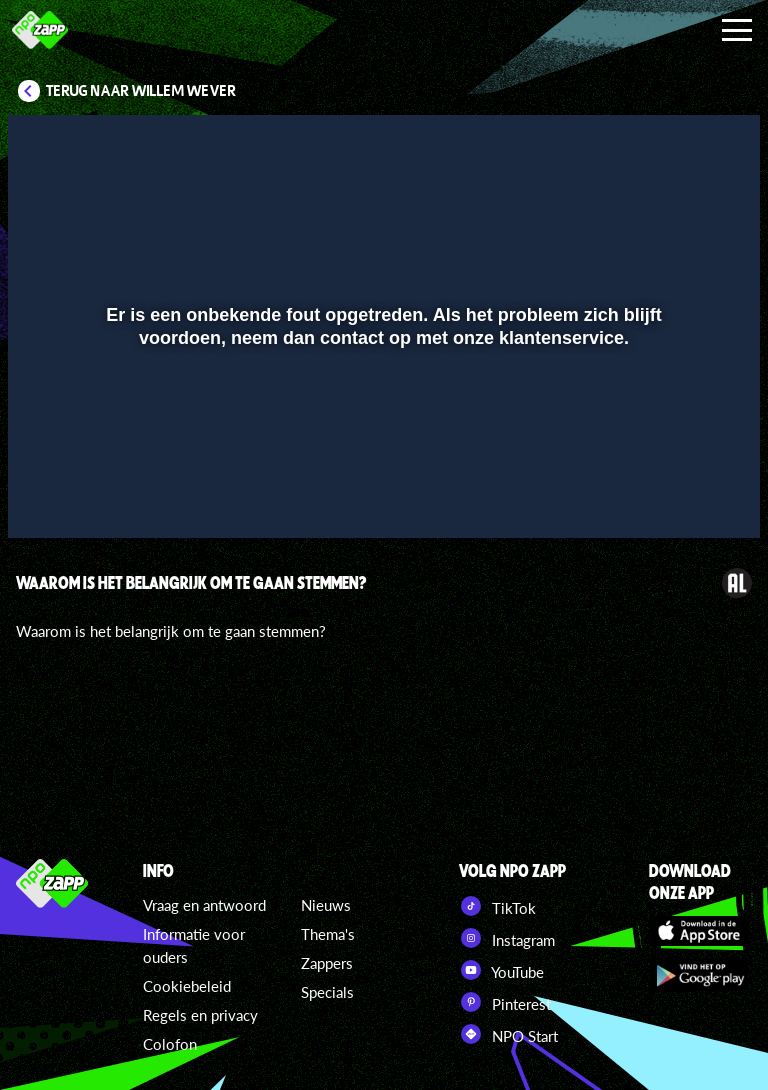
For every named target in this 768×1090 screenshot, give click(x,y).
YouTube (501, 970)
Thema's (328, 934)
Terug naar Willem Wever (141, 91)
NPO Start (508, 1034)
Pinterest (505, 1002)
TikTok (497, 906)
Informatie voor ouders (194, 945)
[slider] (381, 452)
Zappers (327, 963)
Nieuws (326, 905)
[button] (48, 494)
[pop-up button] (677, 494)
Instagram (507, 938)
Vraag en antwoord (204, 905)
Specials (327, 992)
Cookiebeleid (187, 986)
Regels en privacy (200, 1015)
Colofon (170, 1044)
